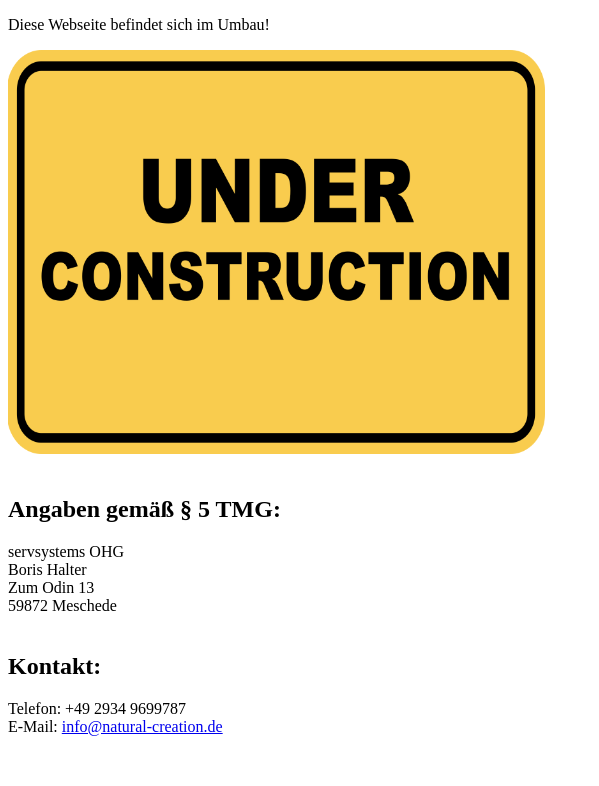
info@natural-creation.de (142, 726)
